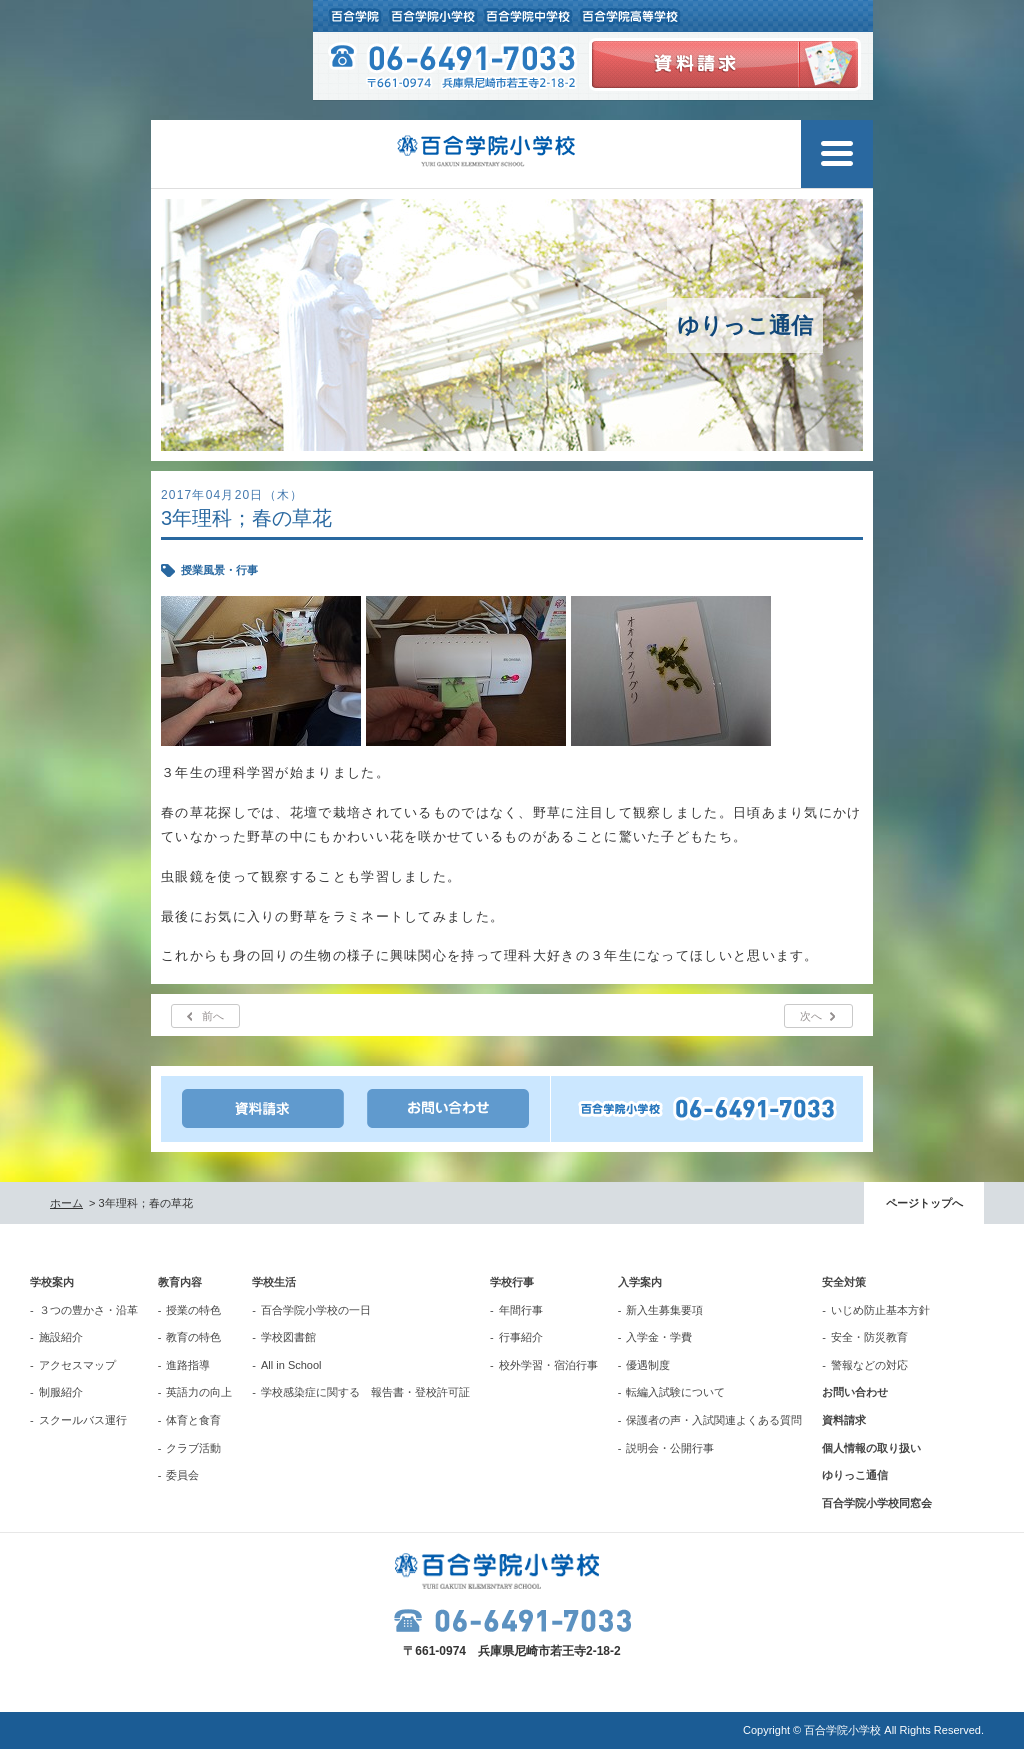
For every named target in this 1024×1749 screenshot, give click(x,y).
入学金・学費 (659, 1337)
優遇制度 (648, 1365)
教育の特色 (193, 1337)
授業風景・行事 (219, 570)
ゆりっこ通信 (855, 1475)
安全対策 (844, 1282)
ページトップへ (924, 1203)
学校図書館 (288, 1337)
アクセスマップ (77, 1365)
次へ (811, 1016)
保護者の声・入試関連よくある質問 (714, 1420)
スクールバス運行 (83, 1420)
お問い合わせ (855, 1392)
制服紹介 (61, 1392)
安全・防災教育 (869, 1337)
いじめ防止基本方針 (880, 1310)
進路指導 (188, 1365)
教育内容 (180, 1282)
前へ (213, 1016)
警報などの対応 (869, 1365)
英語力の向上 (199, 1392)
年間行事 (521, 1310)
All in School (291, 1365)
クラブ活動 (193, 1448)
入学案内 (640, 1282)
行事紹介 (521, 1337)
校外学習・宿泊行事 (548, 1365)
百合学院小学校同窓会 (877, 1503)
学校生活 (274, 1282)
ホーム (66, 1203)
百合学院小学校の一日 (316, 1310)
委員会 (182, 1475)
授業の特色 (193, 1310)
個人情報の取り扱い (871, 1448)
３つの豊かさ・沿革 (88, 1310)
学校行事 (512, 1282)
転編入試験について (675, 1392)
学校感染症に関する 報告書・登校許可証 (365, 1392)
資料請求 (844, 1420)
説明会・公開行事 (670, 1448)
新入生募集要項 (664, 1310)
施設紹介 (61, 1337)
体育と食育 (193, 1420)
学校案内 (52, 1282)
